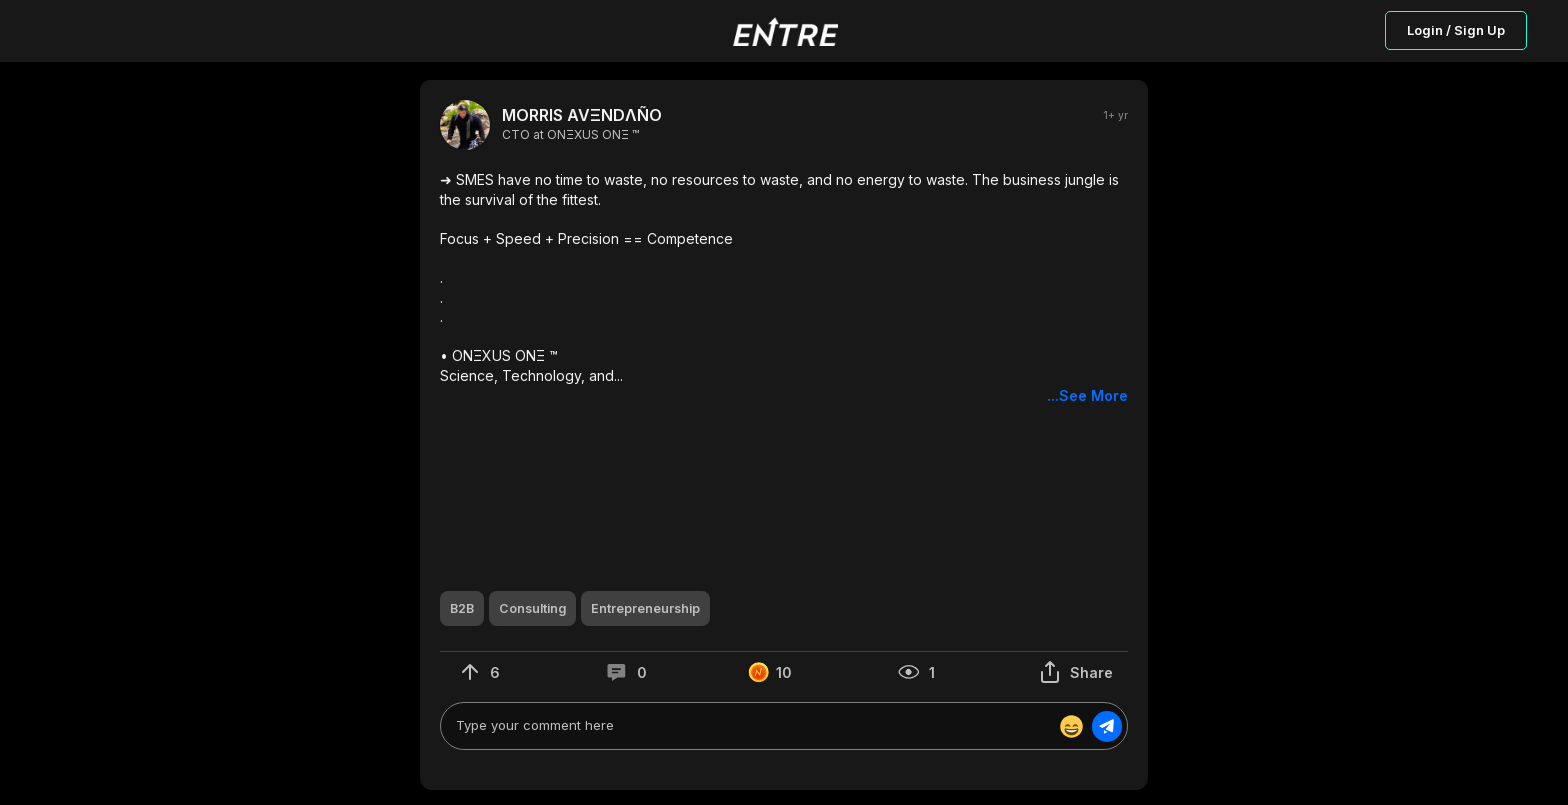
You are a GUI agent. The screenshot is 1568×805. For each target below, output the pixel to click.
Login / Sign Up (1456, 30)
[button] (784, 288)
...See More (1087, 395)
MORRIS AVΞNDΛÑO (582, 115)
